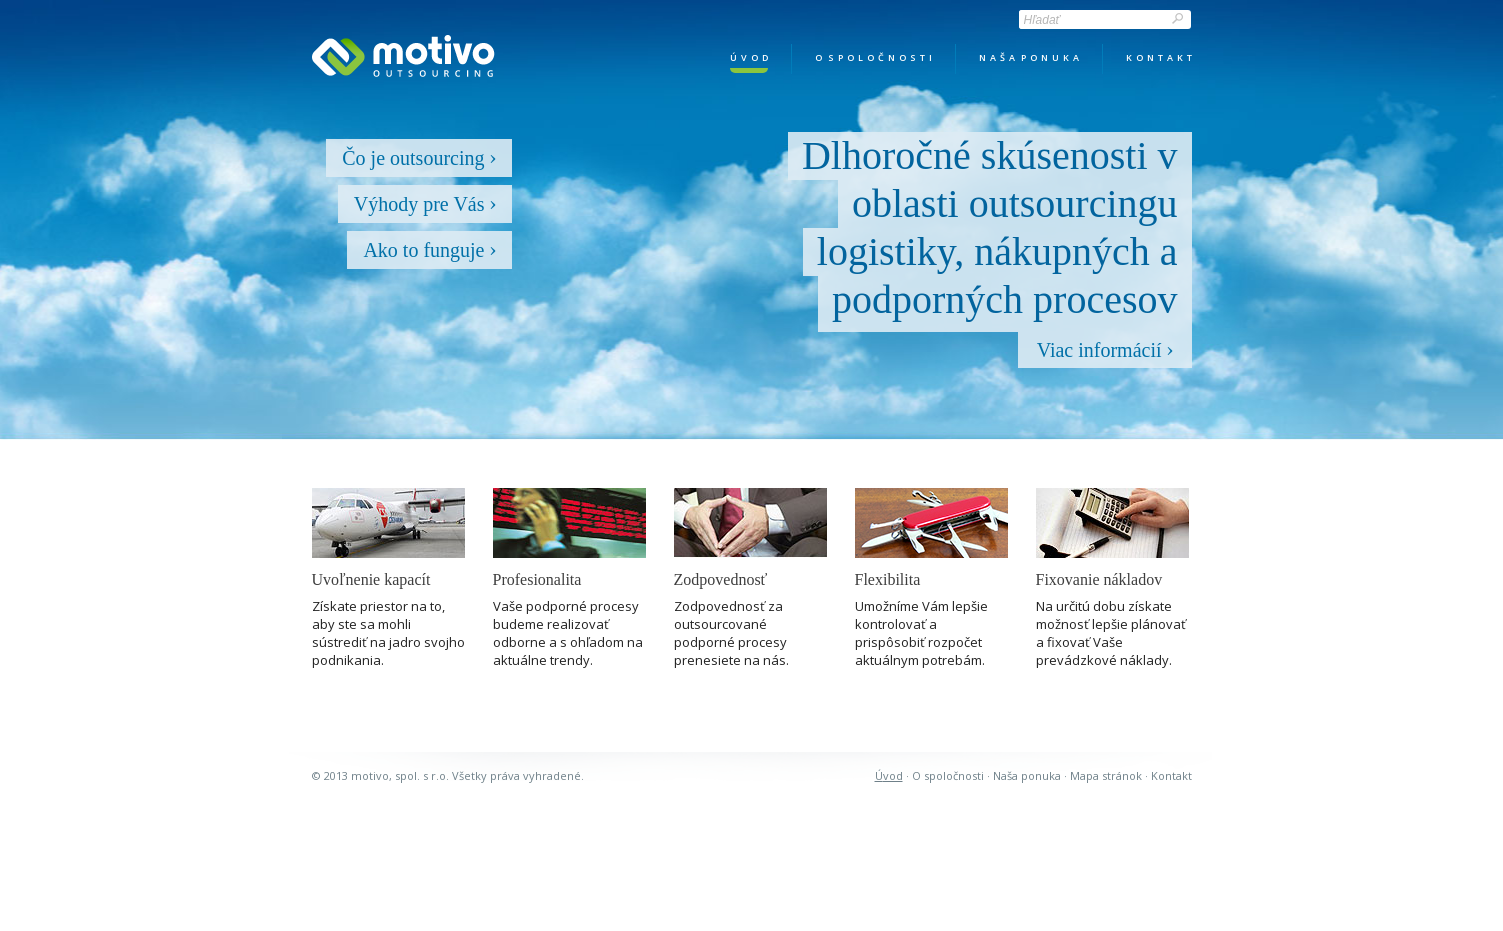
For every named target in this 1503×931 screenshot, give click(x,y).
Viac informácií (1105, 350)
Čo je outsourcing (418, 158)
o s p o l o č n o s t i (873, 57)
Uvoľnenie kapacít (371, 580)
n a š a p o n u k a (1029, 57)
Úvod (889, 775)
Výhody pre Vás (425, 204)
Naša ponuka (1027, 775)
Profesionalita (537, 580)
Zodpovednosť (721, 580)
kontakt (1171, 775)
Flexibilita (888, 580)
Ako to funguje (429, 250)
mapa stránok (1106, 775)
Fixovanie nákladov (1099, 580)
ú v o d (749, 57)
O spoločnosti (948, 775)
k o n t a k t (1159, 57)
